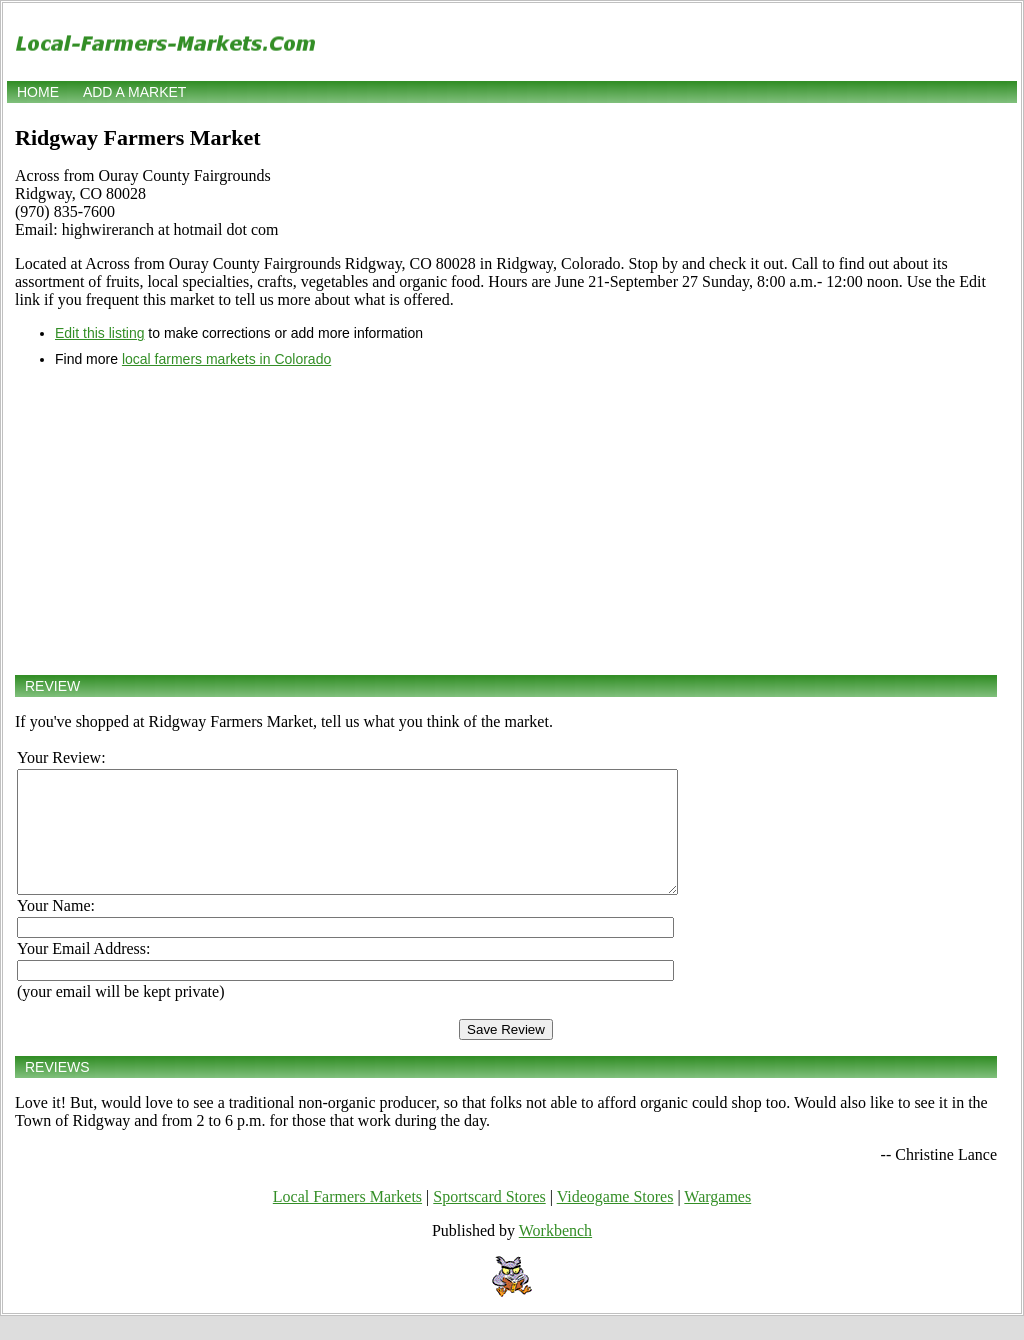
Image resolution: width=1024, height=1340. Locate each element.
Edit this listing (99, 333)
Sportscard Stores (489, 1220)
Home (38, 92)
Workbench (555, 1254)
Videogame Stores (615, 1220)
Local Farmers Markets (347, 1220)
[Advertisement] (506, 521)
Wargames (717, 1220)
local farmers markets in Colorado (226, 359)
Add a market (134, 92)
